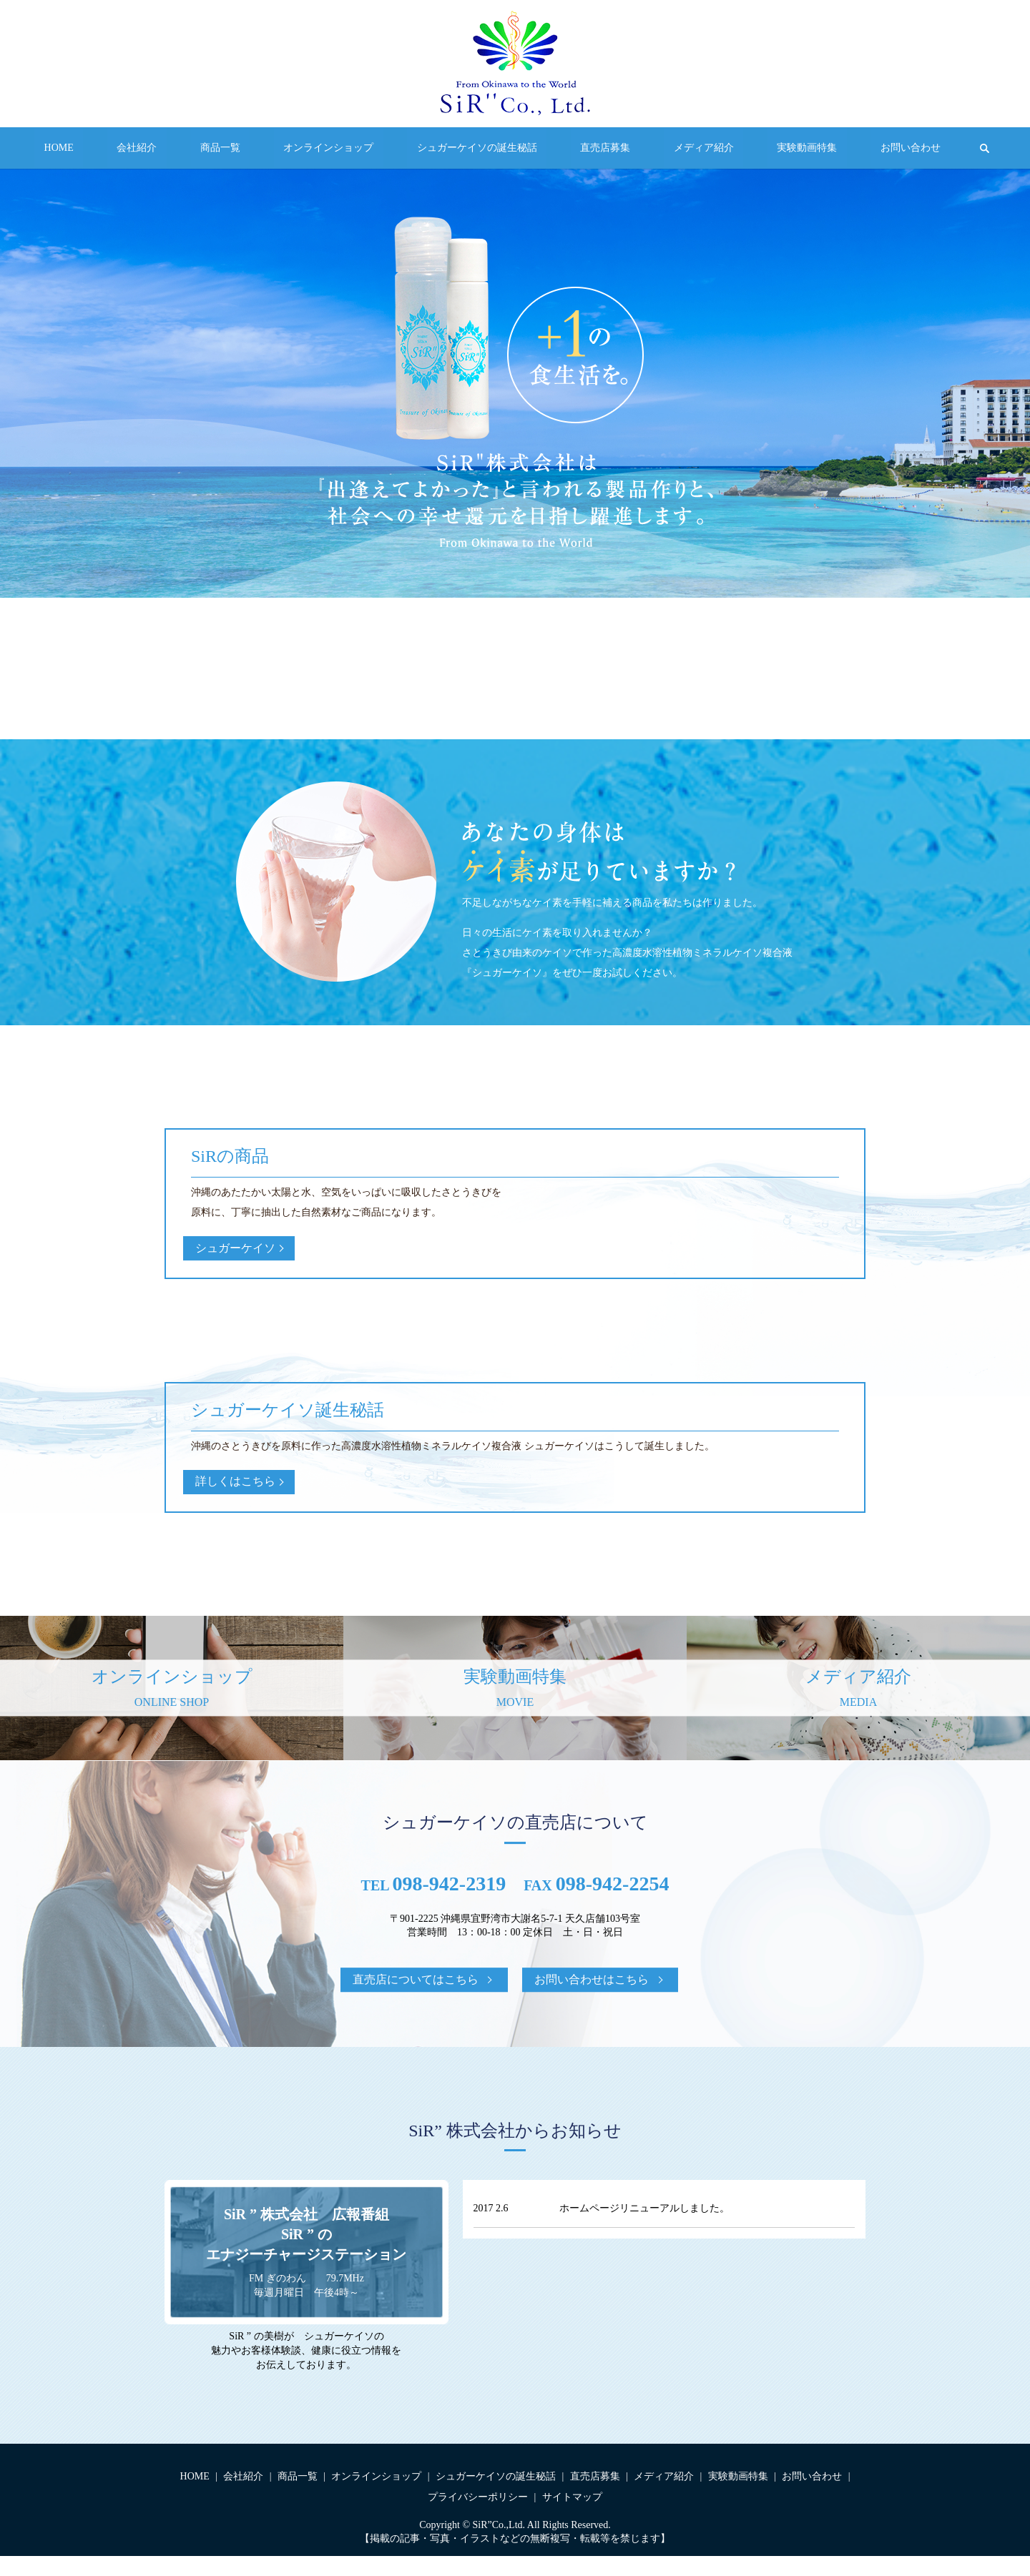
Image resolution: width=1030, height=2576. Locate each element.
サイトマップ (572, 2517)
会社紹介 (195, 148)
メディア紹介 (665, 148)
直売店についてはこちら (416, 1999)
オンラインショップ (348, 148)
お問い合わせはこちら (591, 1999)
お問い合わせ (833, 148)
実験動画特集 (750, 148)
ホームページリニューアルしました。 (644, 2228)
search (898, 148)
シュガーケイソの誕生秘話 (477, 148)
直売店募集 (586, 148)
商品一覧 (259, 148)
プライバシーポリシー (478, 2517)
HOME (135, 148)
